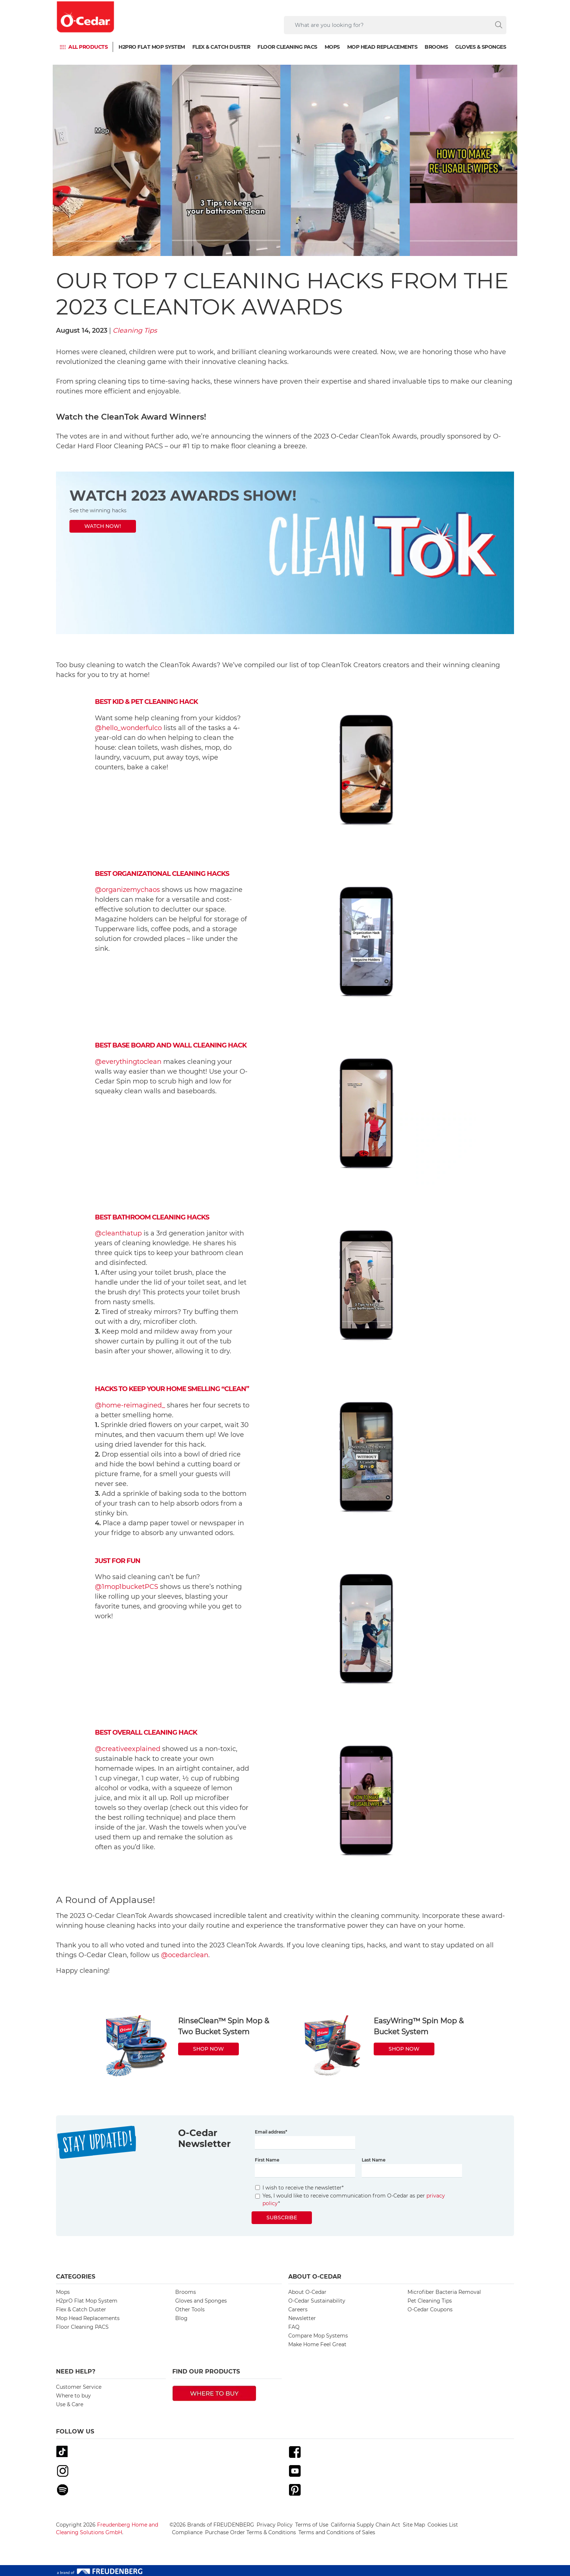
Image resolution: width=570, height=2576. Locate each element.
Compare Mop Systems (318, 2335)
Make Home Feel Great (317, 2344)
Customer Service (78, 2387)
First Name (267, 2160)
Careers (298, 2309)
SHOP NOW (208, 2049)
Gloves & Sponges (480, 47)
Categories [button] (75, 2276)
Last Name (373, 2160)
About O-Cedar (307, 2292)
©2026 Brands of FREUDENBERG (211, 2524)
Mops (332, 47)
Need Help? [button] (75, 2371)
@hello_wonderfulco (128, 728)
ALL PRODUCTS (88, 47)
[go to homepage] (86, 17)
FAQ (294, 2327)
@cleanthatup (118, 1233)
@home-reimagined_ (130, 1405)
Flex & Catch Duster (221, 47)
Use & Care (69, 2404)
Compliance (187, 2532)
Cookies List (443, 2524)
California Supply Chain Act (365, 2524)
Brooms (436, 47)
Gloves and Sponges (201, 2300)
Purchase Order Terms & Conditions (250, 2532)
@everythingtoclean (128, 1062)
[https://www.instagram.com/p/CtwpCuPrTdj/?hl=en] (285, 553)
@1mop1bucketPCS (126, 1587)
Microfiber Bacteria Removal (444, 2292)
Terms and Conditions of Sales (336, 2532)
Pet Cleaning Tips (430, 2300)
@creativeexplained (127, 1749)
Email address (271, 2132)
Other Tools (190, 2309)
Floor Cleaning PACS (287, 47)
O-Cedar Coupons (430, 2309)
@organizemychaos (127, 890)
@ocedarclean (184, 1955)
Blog (181, 2318)
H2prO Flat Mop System (152, 47)
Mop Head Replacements (382, 47)
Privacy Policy (275, 2524)
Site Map (414, 2524)
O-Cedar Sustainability (316, 2300)
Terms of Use (311, 2524)
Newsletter (302, 2318)
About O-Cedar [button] (314, 2276)
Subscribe (281, 2217)
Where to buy (73, 2395)
